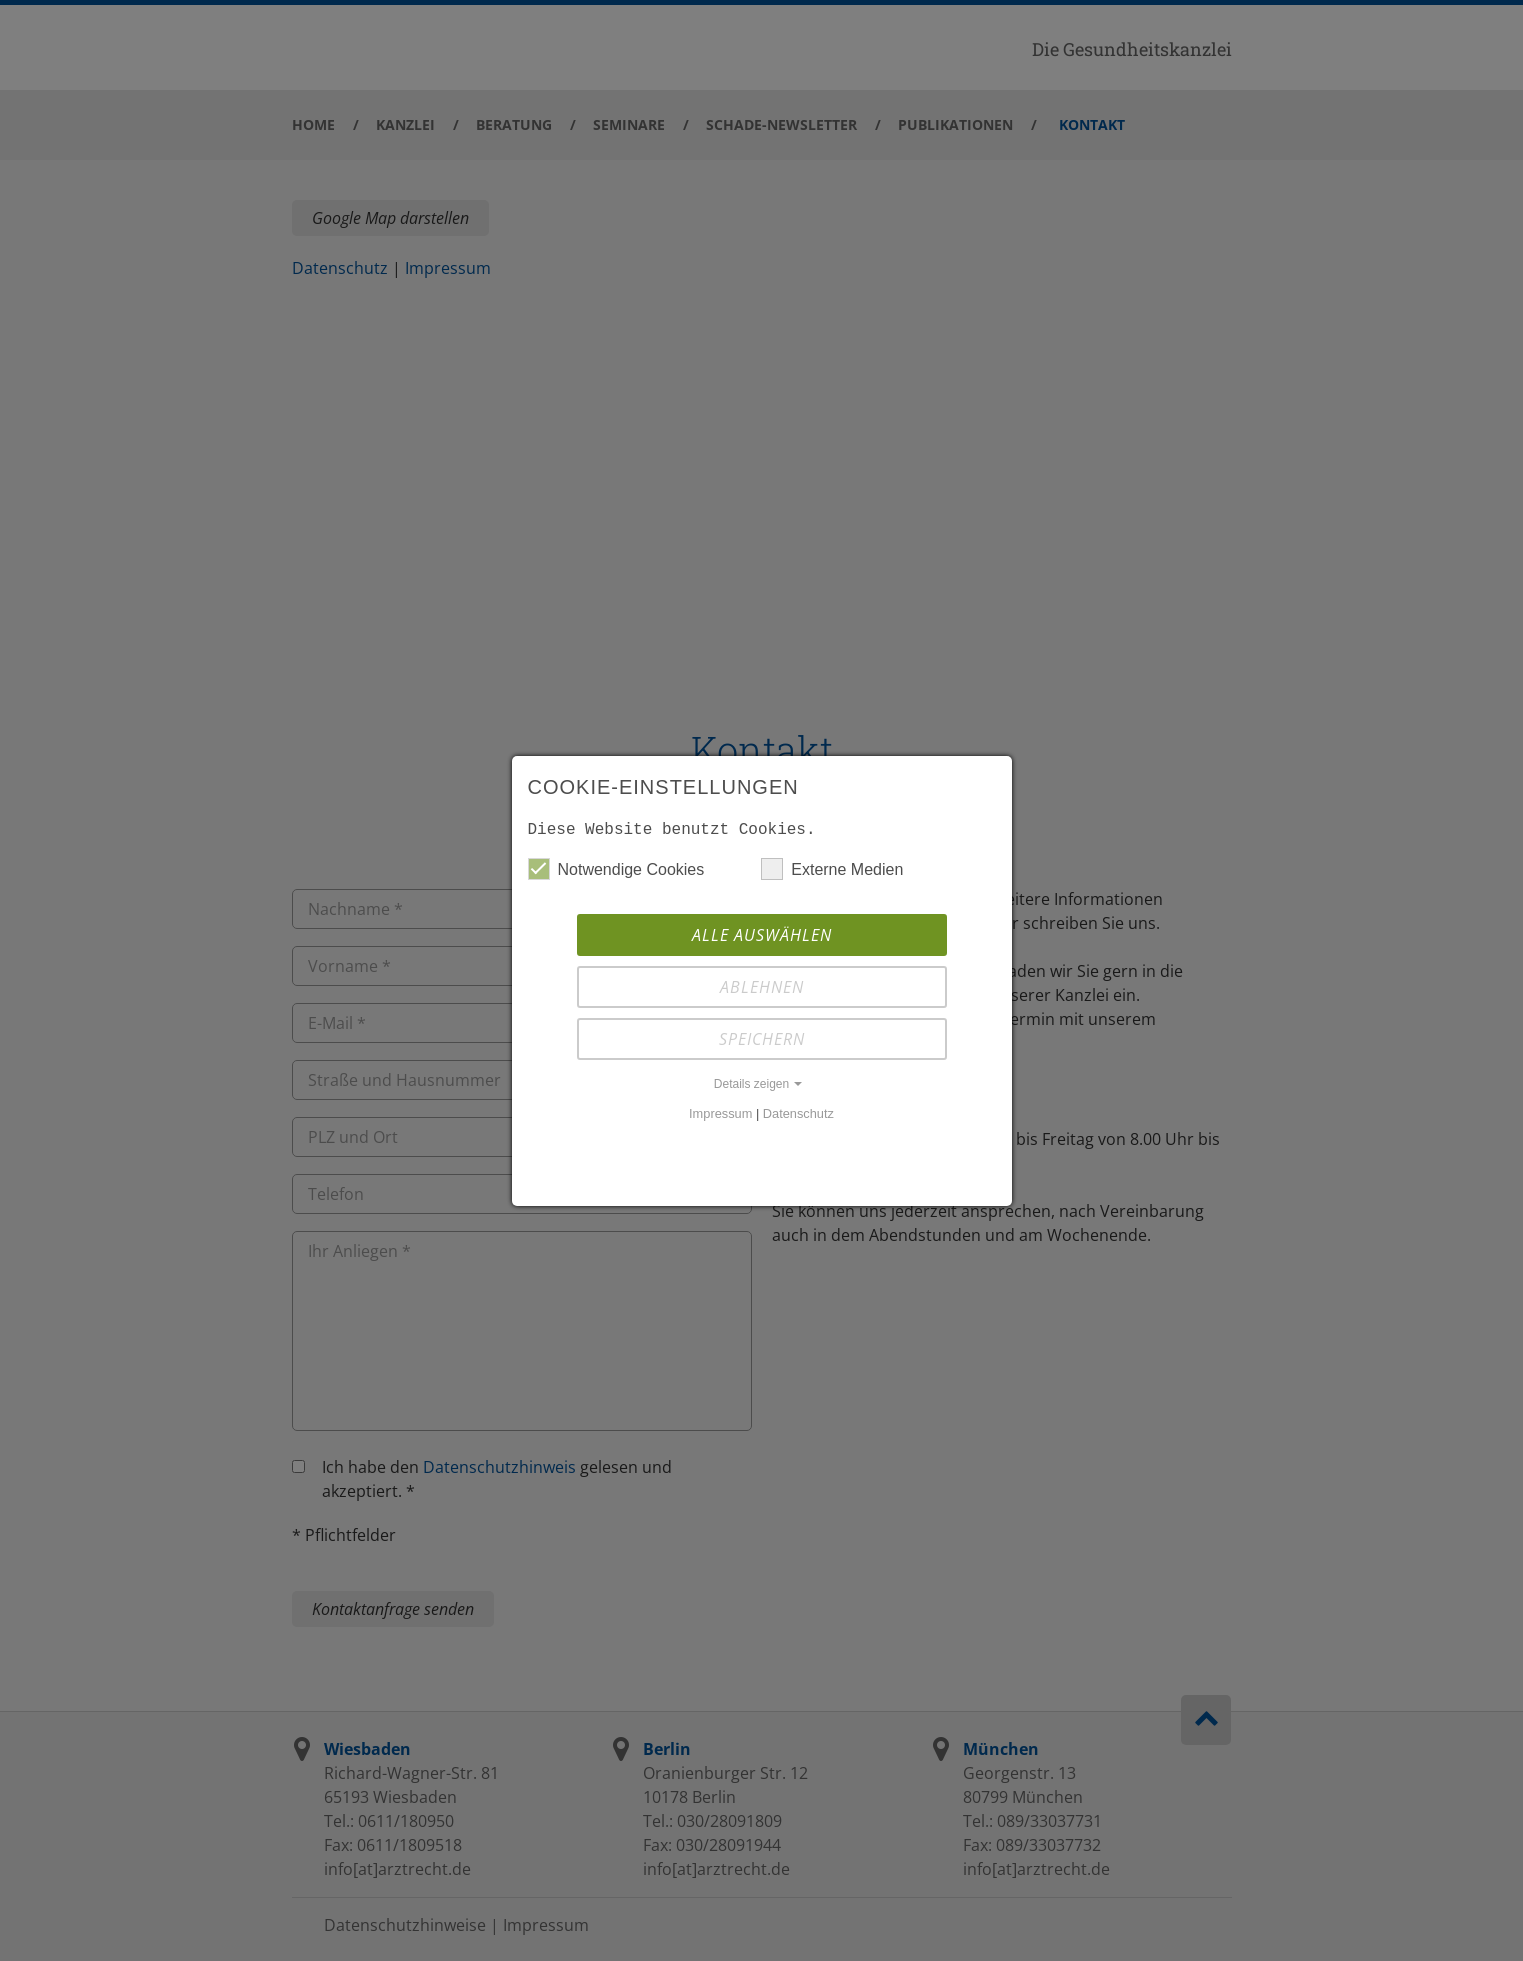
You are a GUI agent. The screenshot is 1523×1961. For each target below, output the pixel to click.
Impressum (720, 1113)
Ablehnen (762, 987)
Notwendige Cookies (616, 869)
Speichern (762, 1039)
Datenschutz (798, 1113)
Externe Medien (832, 869)
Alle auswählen (762, 935)
